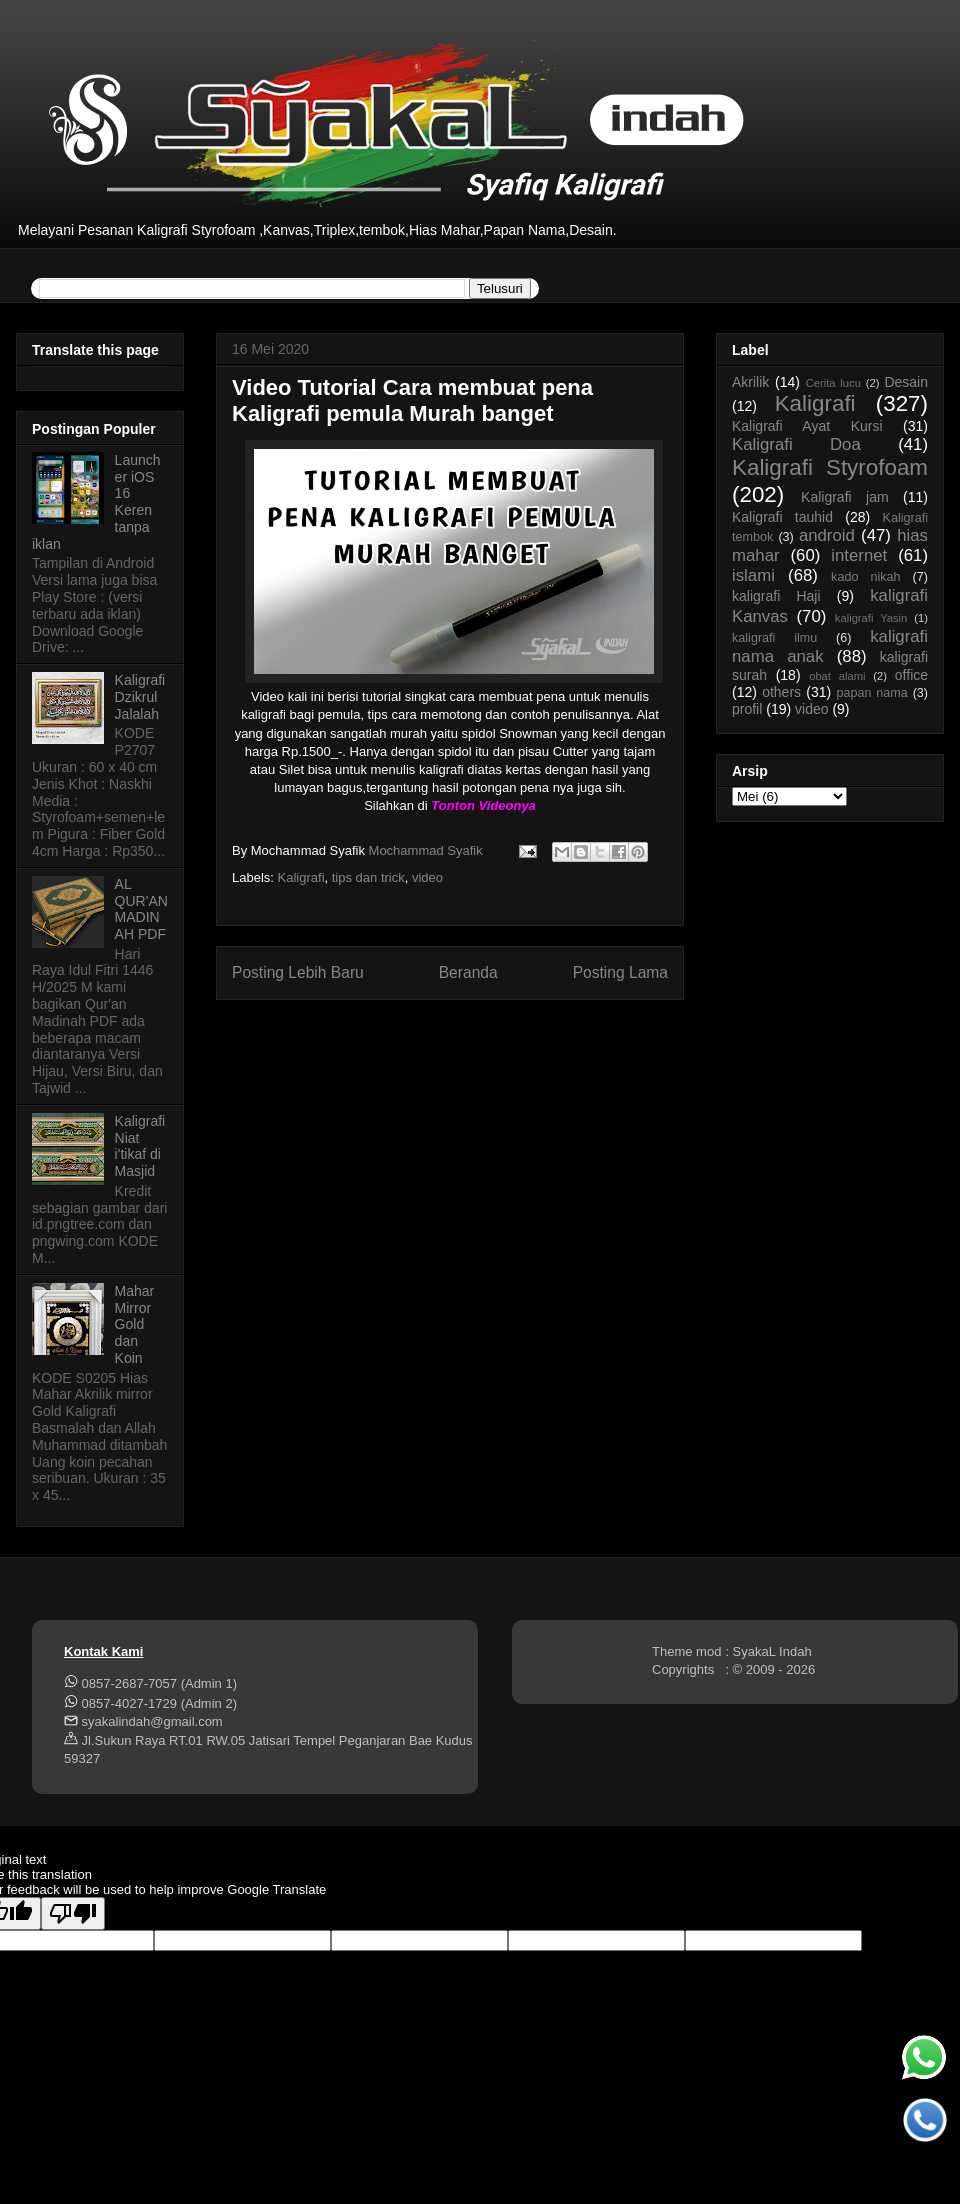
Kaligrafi (301, 877)
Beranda (468, 972)
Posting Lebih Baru (298, 972)
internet (859, 555)
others (781, 692)
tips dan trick (368, 877)
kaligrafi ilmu (774, 638)
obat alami (837, 676)
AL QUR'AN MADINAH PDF (141, 909)
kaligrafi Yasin (871, 618)
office (911, 675)
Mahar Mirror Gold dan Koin (135, 1324)
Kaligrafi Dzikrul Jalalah (140, 697)
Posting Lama (620, 972)
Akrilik (750, 382)
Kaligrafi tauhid (782, 517)
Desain (906, 382)
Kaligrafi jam (845, 497)
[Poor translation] (73, 1913)
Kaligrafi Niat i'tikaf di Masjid (140, 1146)
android (827, 535)
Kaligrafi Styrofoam (830, 467)
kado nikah (865, 577)
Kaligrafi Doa (796, 444)
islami (753, 575)
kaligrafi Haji (776, 596)
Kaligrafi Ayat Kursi (807, 426)
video (427, 877)
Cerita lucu (833, 383)
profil (747, 709)
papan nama (871, 693)
